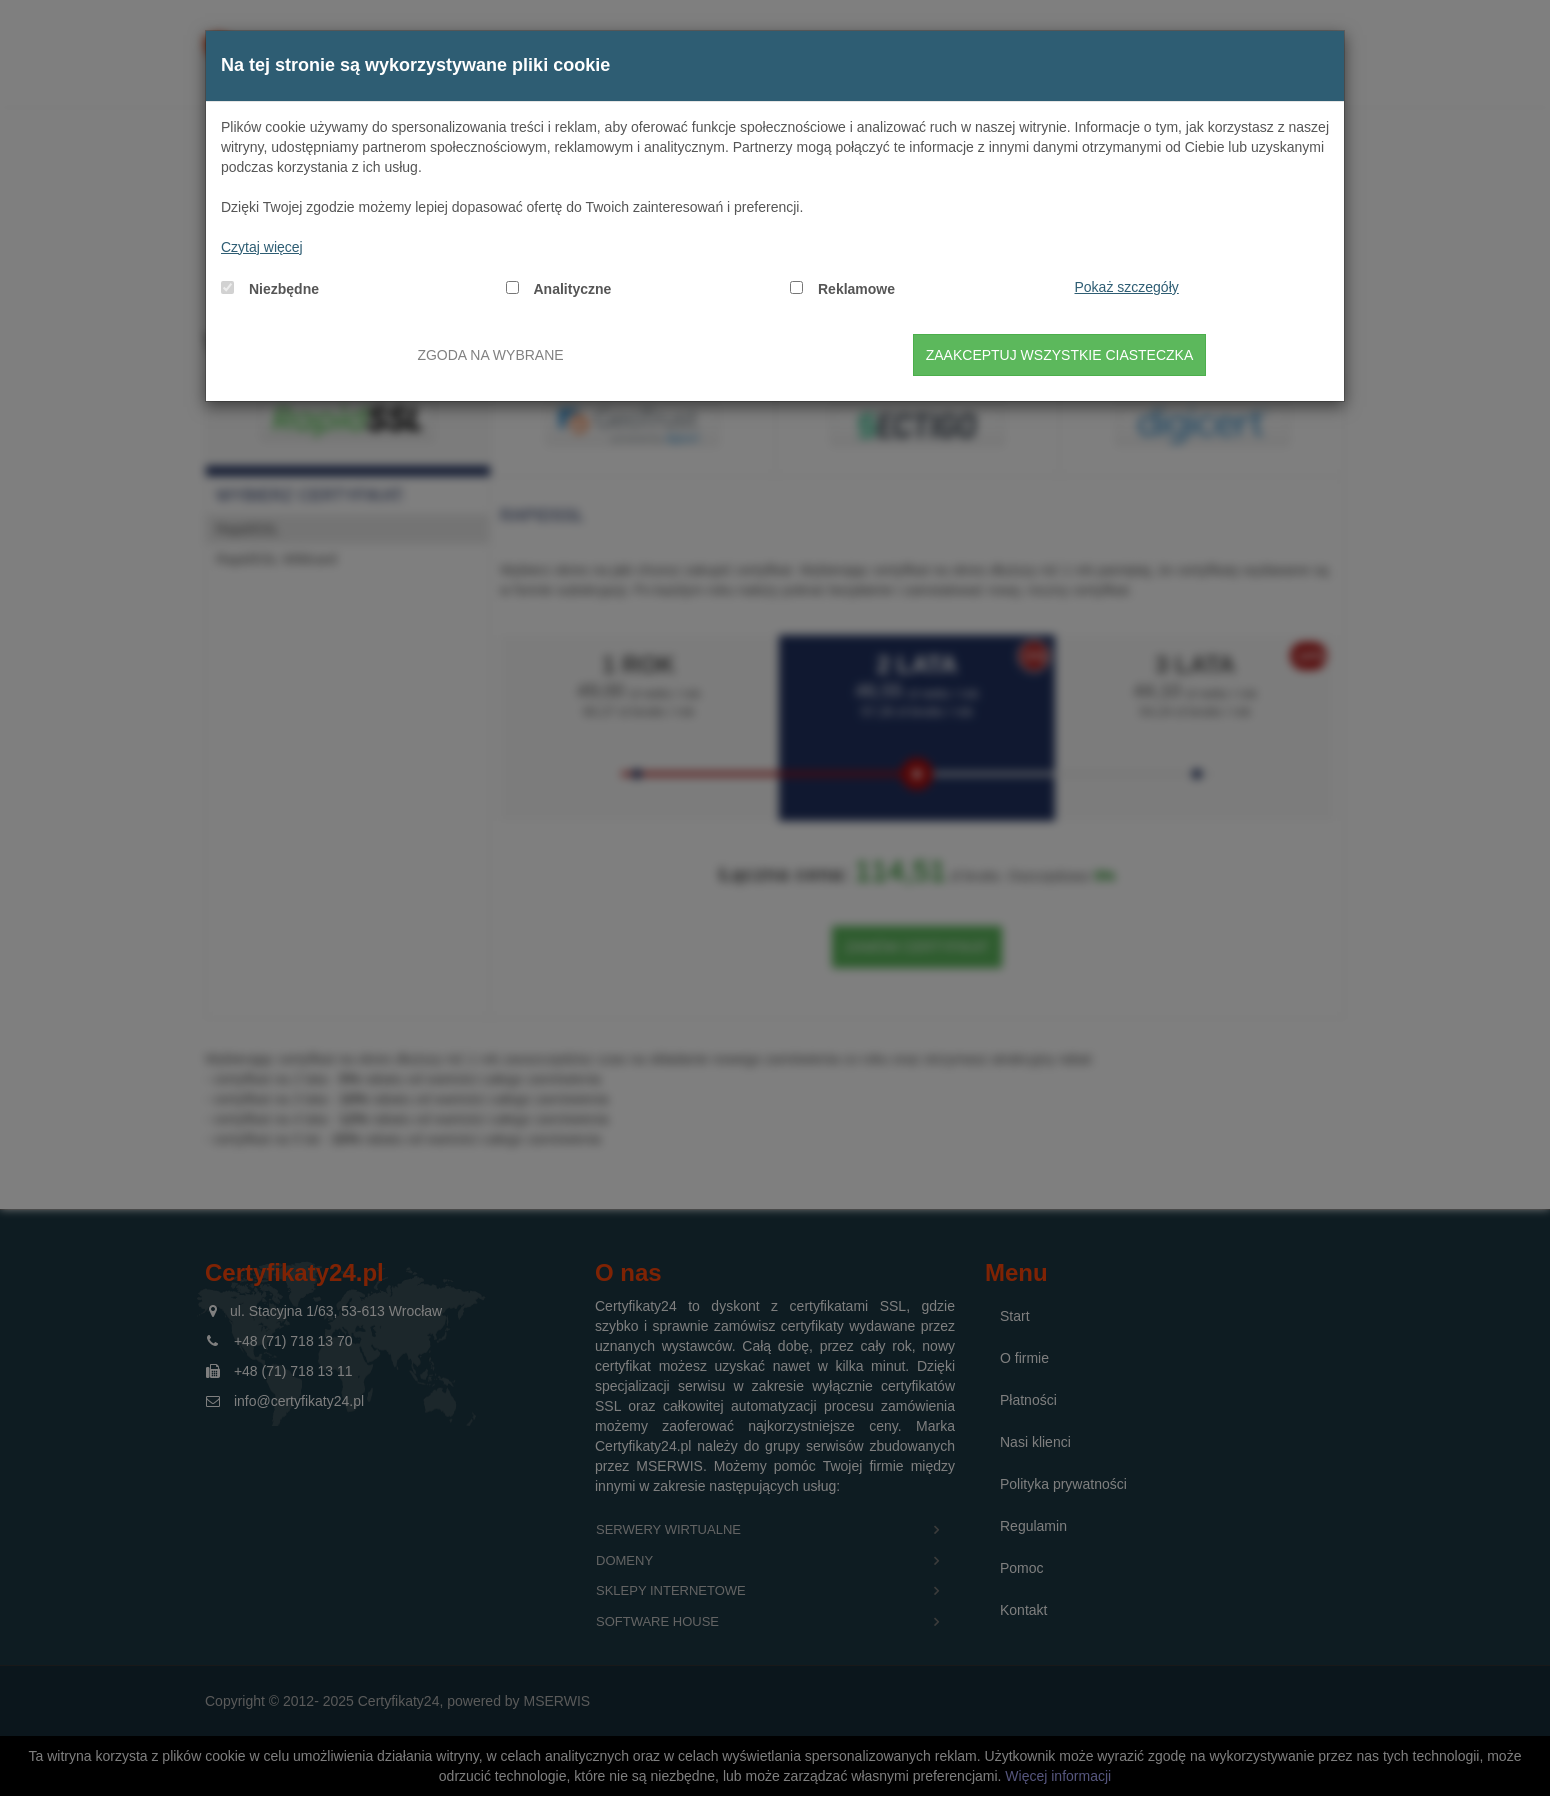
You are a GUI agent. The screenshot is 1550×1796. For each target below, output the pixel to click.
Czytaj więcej (262, 247)
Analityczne (573, 289)
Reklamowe (856, 289)
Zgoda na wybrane (490, 355)
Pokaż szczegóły (1127, 287)
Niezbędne (284, 289)
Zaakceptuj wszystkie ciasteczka (1060, 355)
